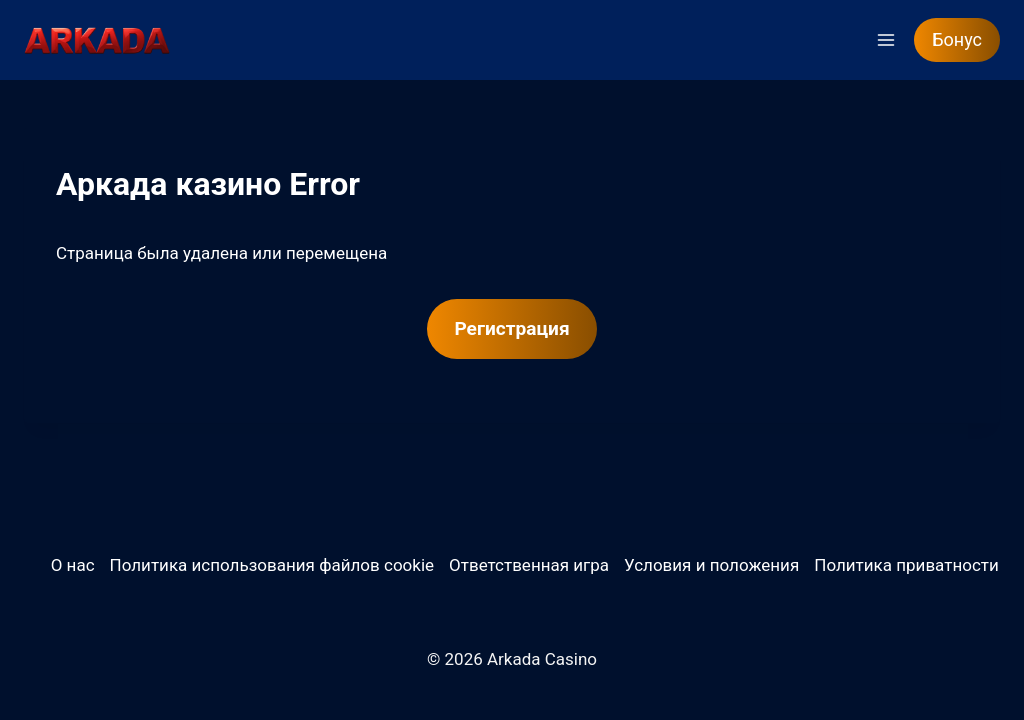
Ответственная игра (529, 565)
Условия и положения (711, 565)
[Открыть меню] (885, 39)
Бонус (957, 39)
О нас (73, 565)
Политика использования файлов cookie (272, 565)
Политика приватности (906, 565)
